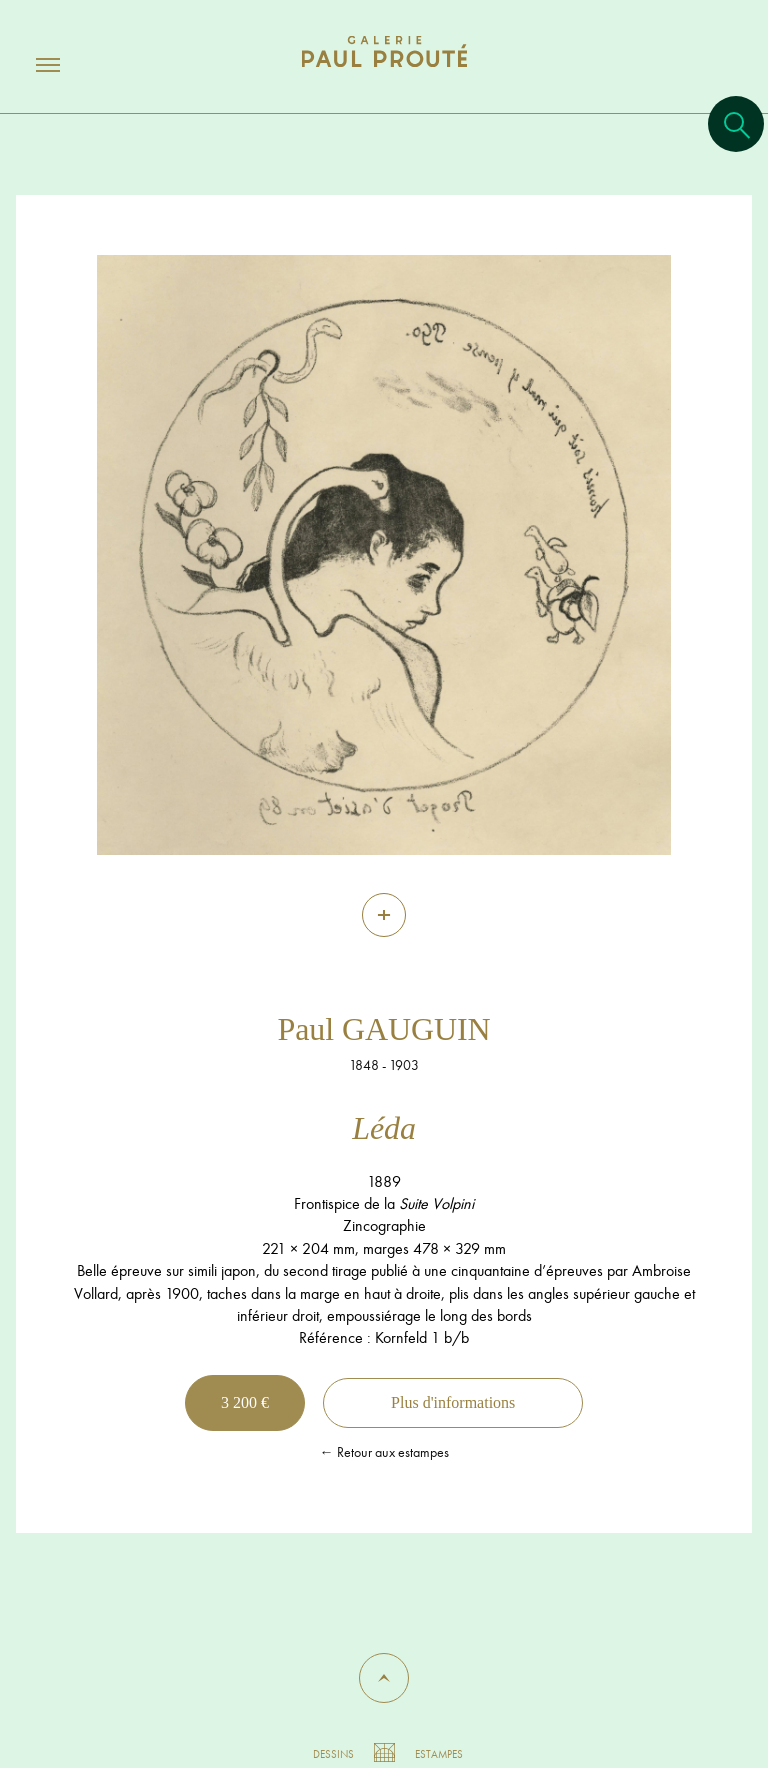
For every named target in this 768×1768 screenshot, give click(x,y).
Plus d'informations (453, 1402)
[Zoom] (384, 915)
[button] (384, 1678)
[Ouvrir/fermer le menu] (30, 64)
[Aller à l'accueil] (384, 71)
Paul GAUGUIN (383, 1029)
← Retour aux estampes (384, 1452)
